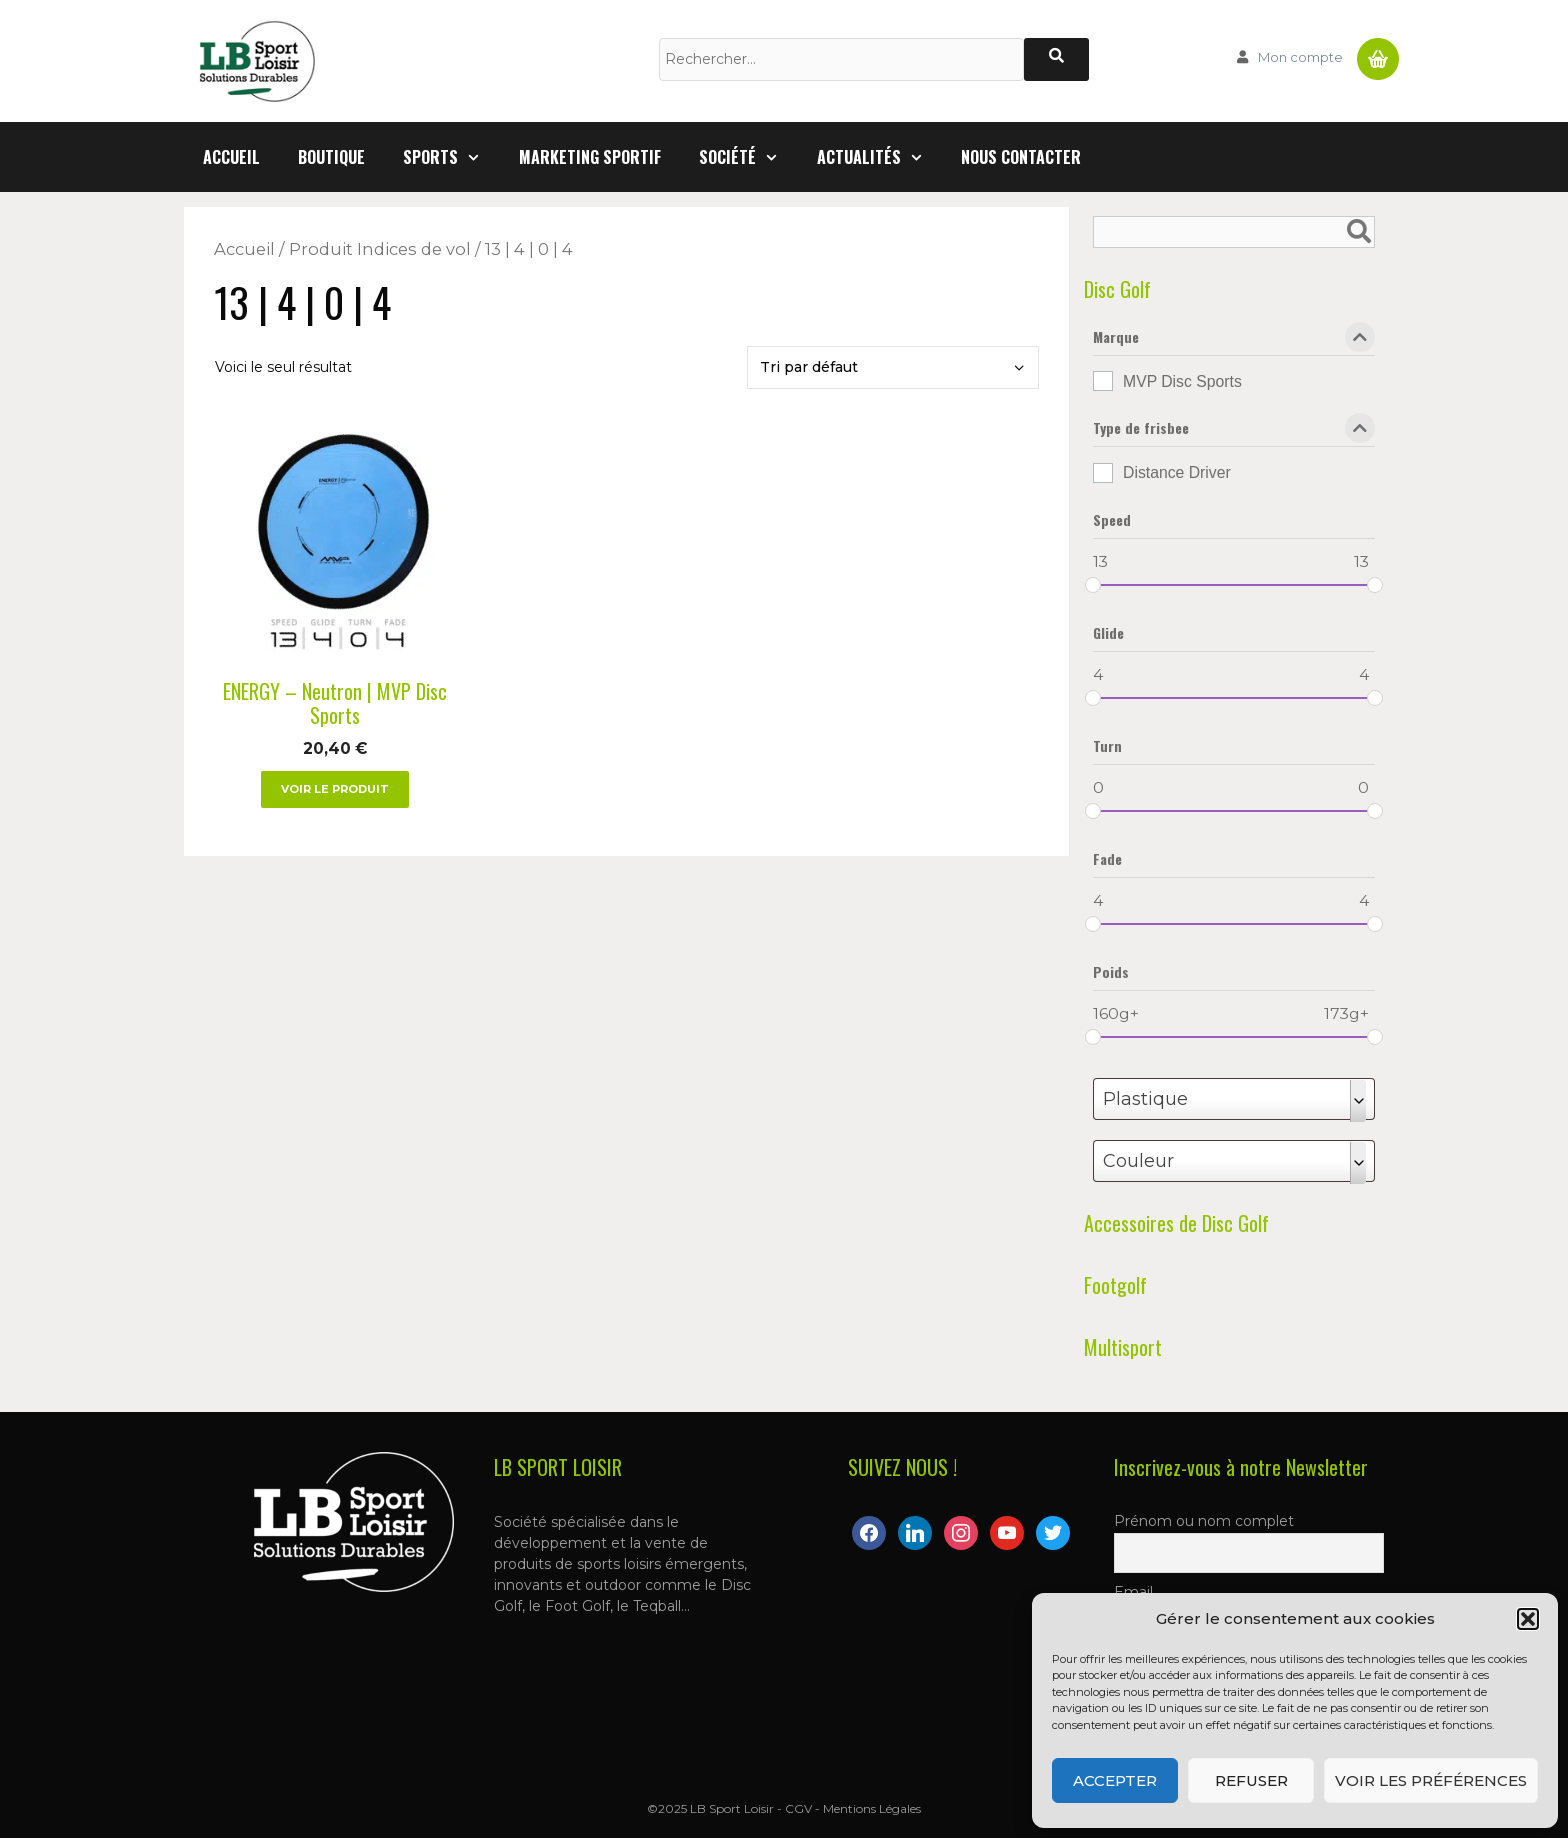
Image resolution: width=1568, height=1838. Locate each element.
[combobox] (1234, 1099)
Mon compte (1300, 57)
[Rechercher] (1056, 59)
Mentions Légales (872, 1808)
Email (1133, 1592)
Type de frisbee (1234, 432)
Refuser (1251, 1780)
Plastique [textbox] (1145, 1099)
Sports (451, 157)
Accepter (1115, 1780)
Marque (1234, 341)
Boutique (331, 157)
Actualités (880, 157)
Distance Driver (1177, 472)
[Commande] (893, 367)
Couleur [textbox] (1138, 1161)
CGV (798, 1808)
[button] (1528, 1619)
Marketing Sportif (590, 157)
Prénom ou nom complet (1204, 1521)
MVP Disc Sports (1182, 381)
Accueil (231, 157)
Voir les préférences (1431, 1780)
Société (748, 157)
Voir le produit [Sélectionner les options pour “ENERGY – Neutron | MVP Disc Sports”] (335, 789)
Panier (1378, 51)
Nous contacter (1021, 157)
